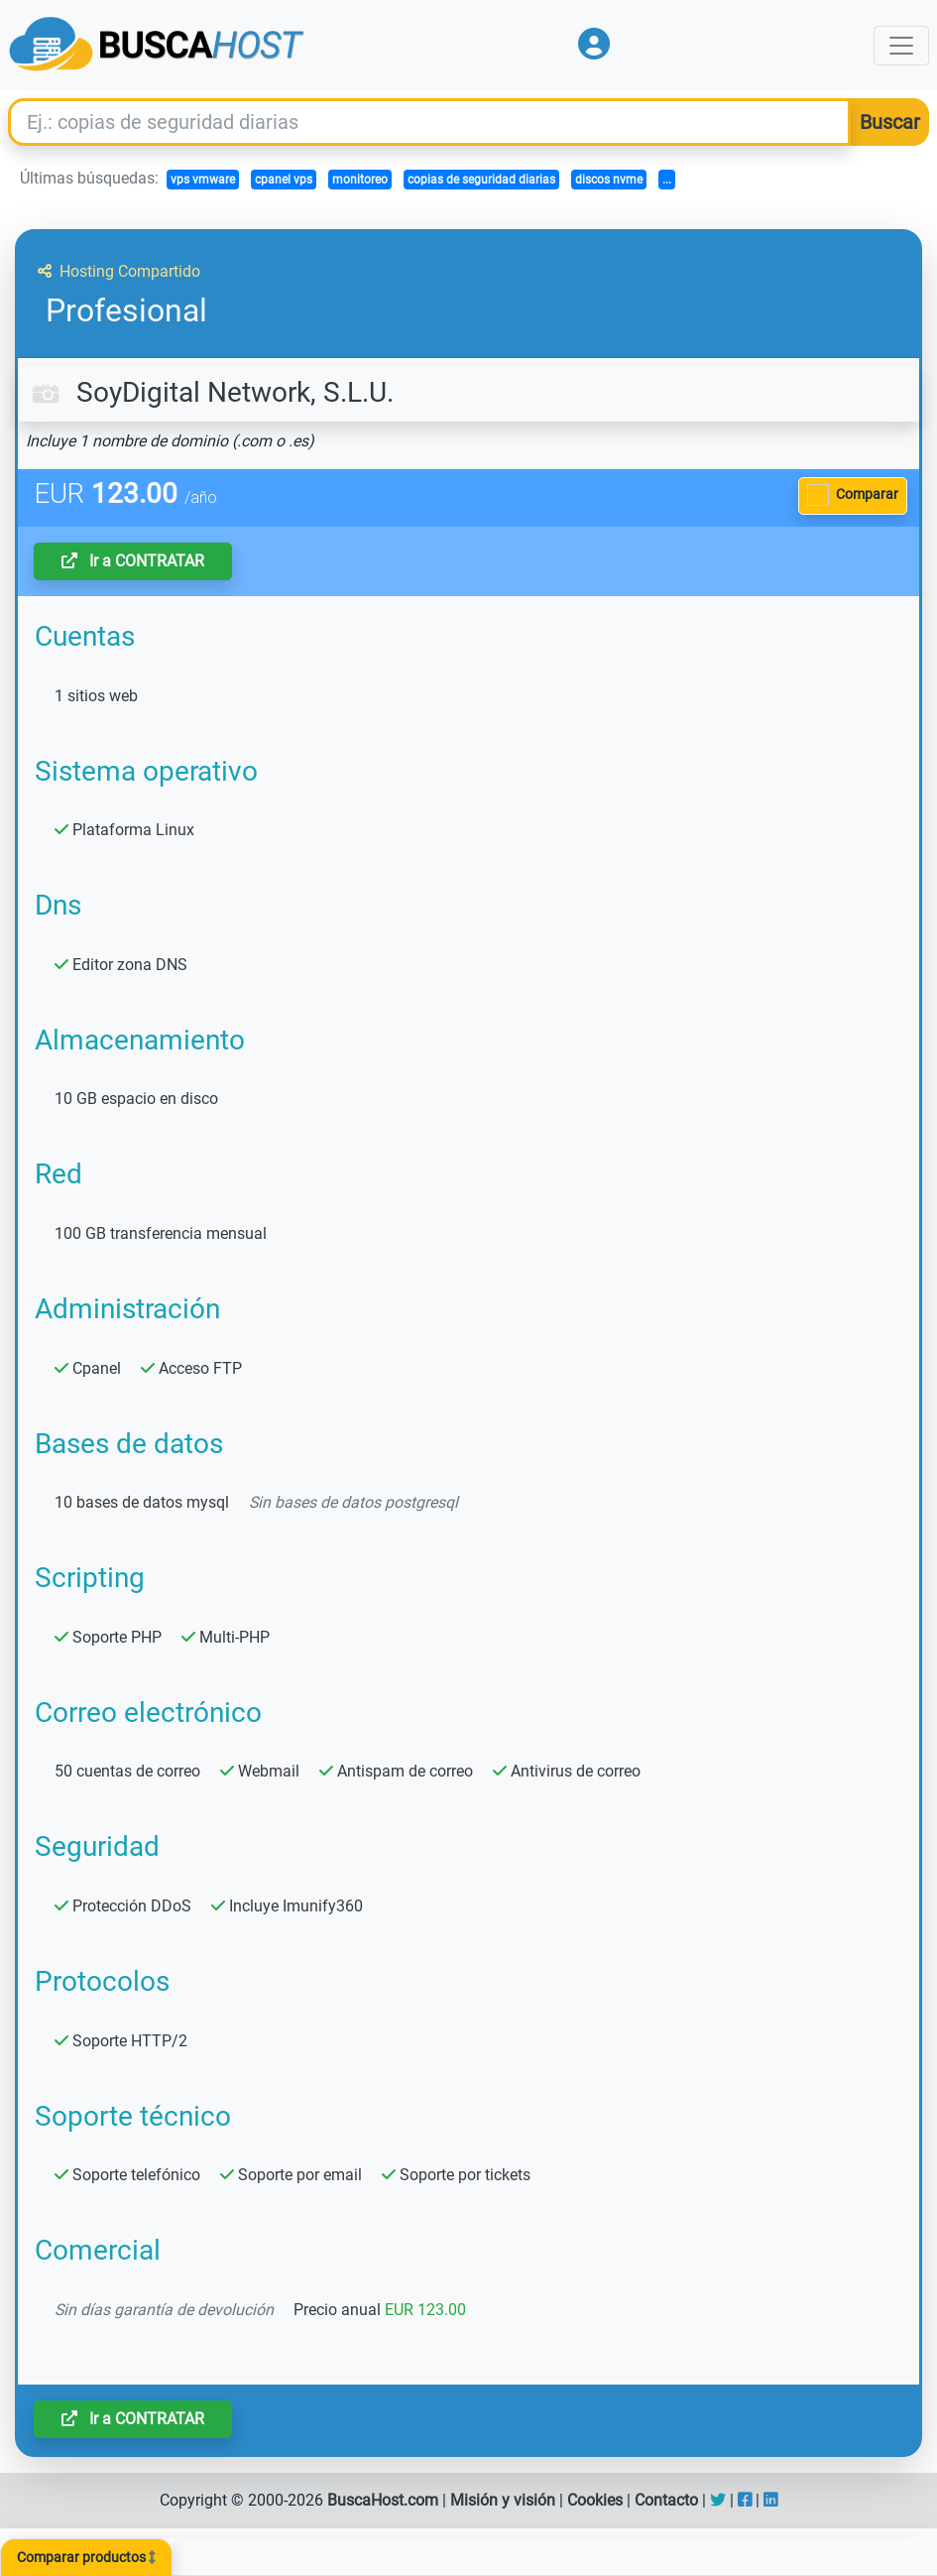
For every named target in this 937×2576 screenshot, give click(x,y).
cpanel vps (283, 179)
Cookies (595, 2500)
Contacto (666, 2500)
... (666, 179)
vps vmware (203, 179)
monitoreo (360, 179)
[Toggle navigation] (901, 45)
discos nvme (609, 179)
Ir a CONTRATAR (132, 561)
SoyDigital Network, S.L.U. (210, 392)
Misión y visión (502, 2500)
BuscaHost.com (382, 2500)
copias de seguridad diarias (481, 179)
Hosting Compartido (119, 271)
